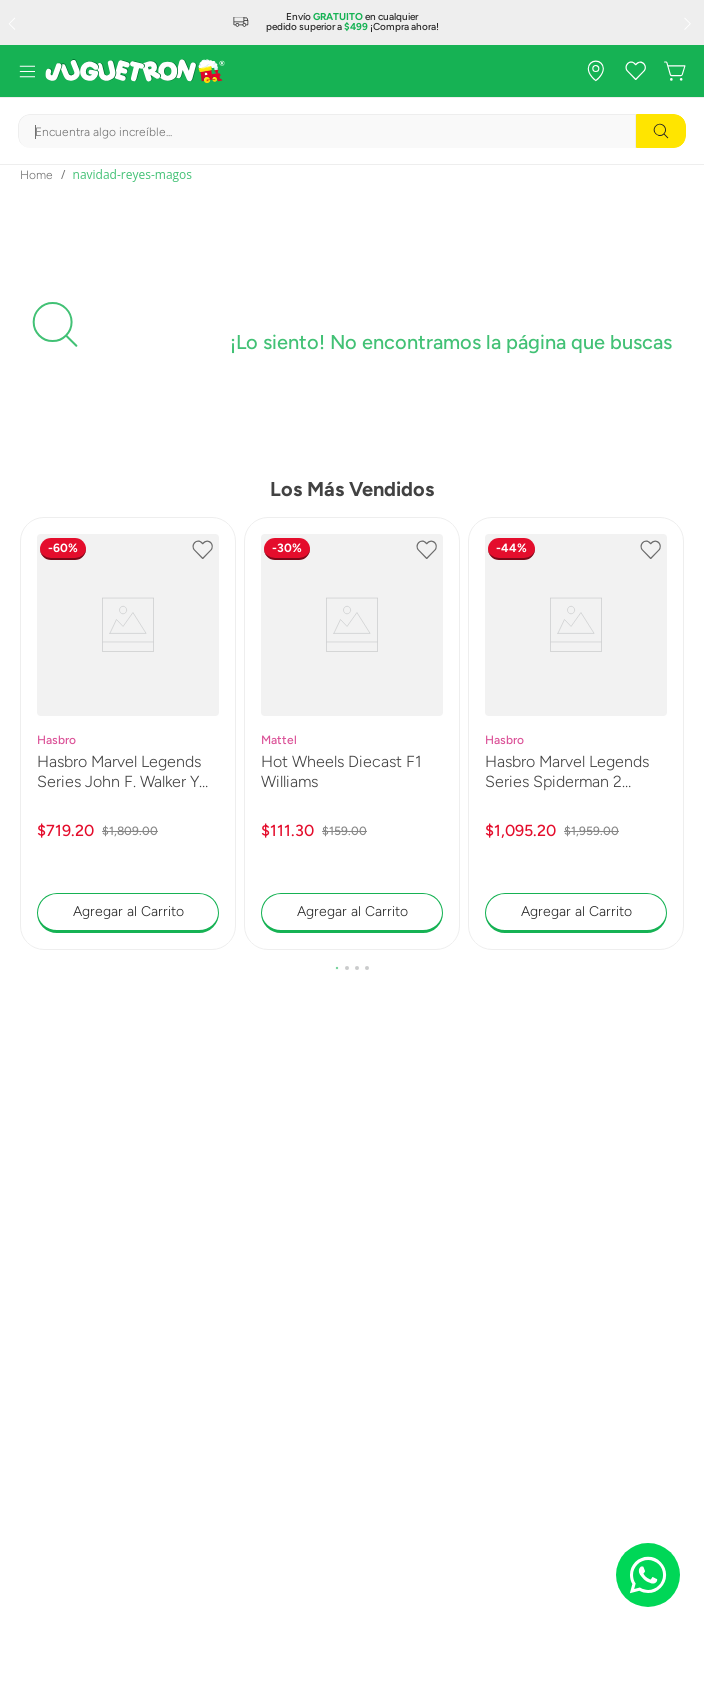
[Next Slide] (690, 23)
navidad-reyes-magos (132, 174)
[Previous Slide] (14, 23)
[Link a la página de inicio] (36, 175)
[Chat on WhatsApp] (648, 1575)
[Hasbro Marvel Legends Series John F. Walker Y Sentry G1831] (128, 733)
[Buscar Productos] (661, 131)
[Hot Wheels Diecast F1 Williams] (352, 733)
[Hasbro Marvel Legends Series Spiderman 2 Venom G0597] (576, 733)
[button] (337, 968)
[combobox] (352, 131)
